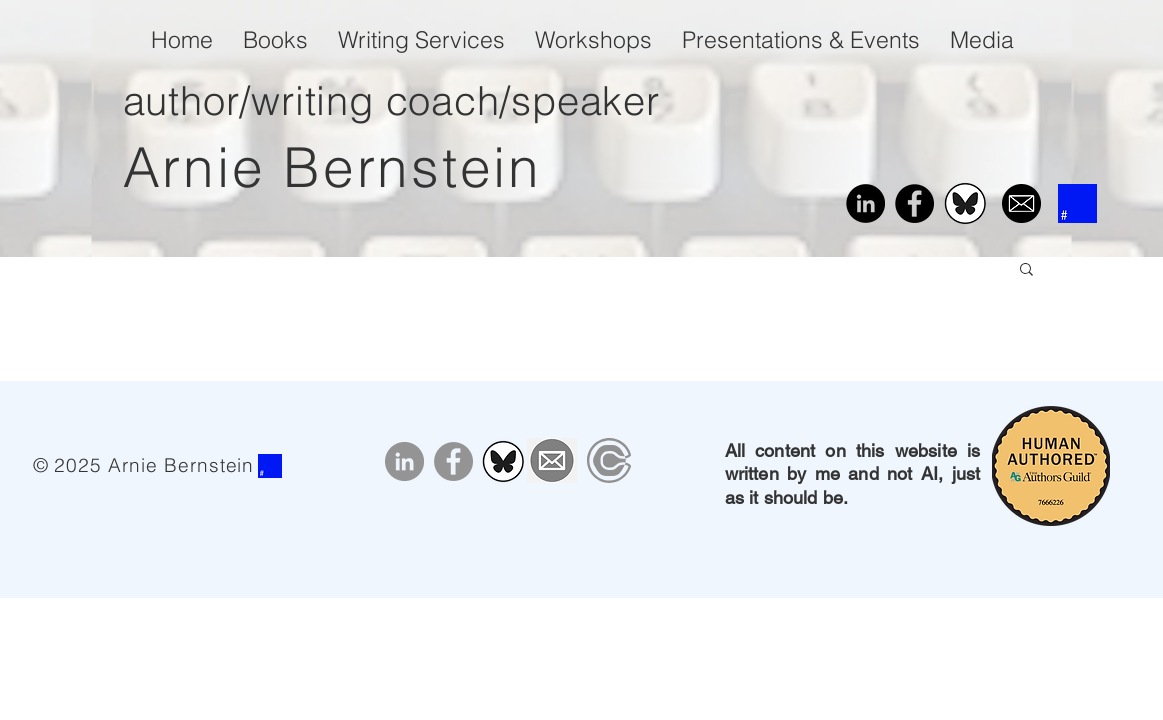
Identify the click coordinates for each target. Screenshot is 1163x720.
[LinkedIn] (865, 203)
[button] (1026, 270)
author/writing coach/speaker (391, 100)
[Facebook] (914, 203)
